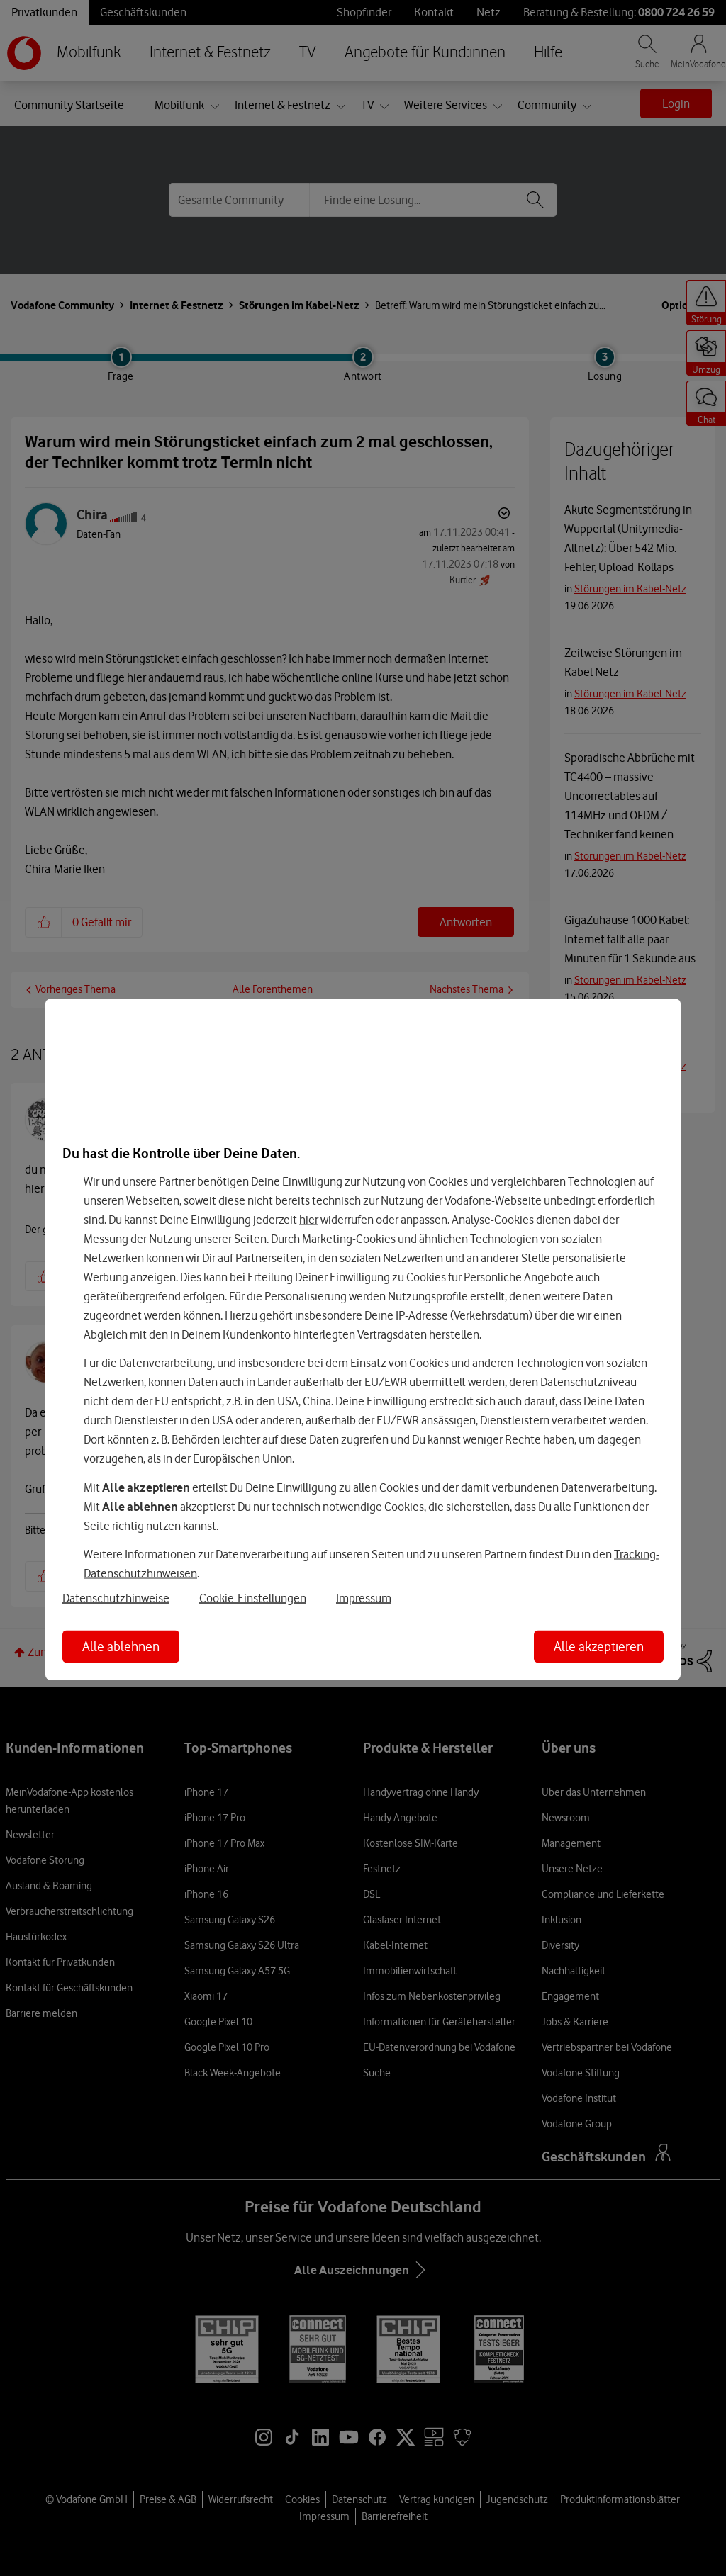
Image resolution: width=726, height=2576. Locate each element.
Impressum (363, 1598)
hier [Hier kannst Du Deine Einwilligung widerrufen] (308, 1219)
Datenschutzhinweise (115, 1598)
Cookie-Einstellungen (252, 1598)
